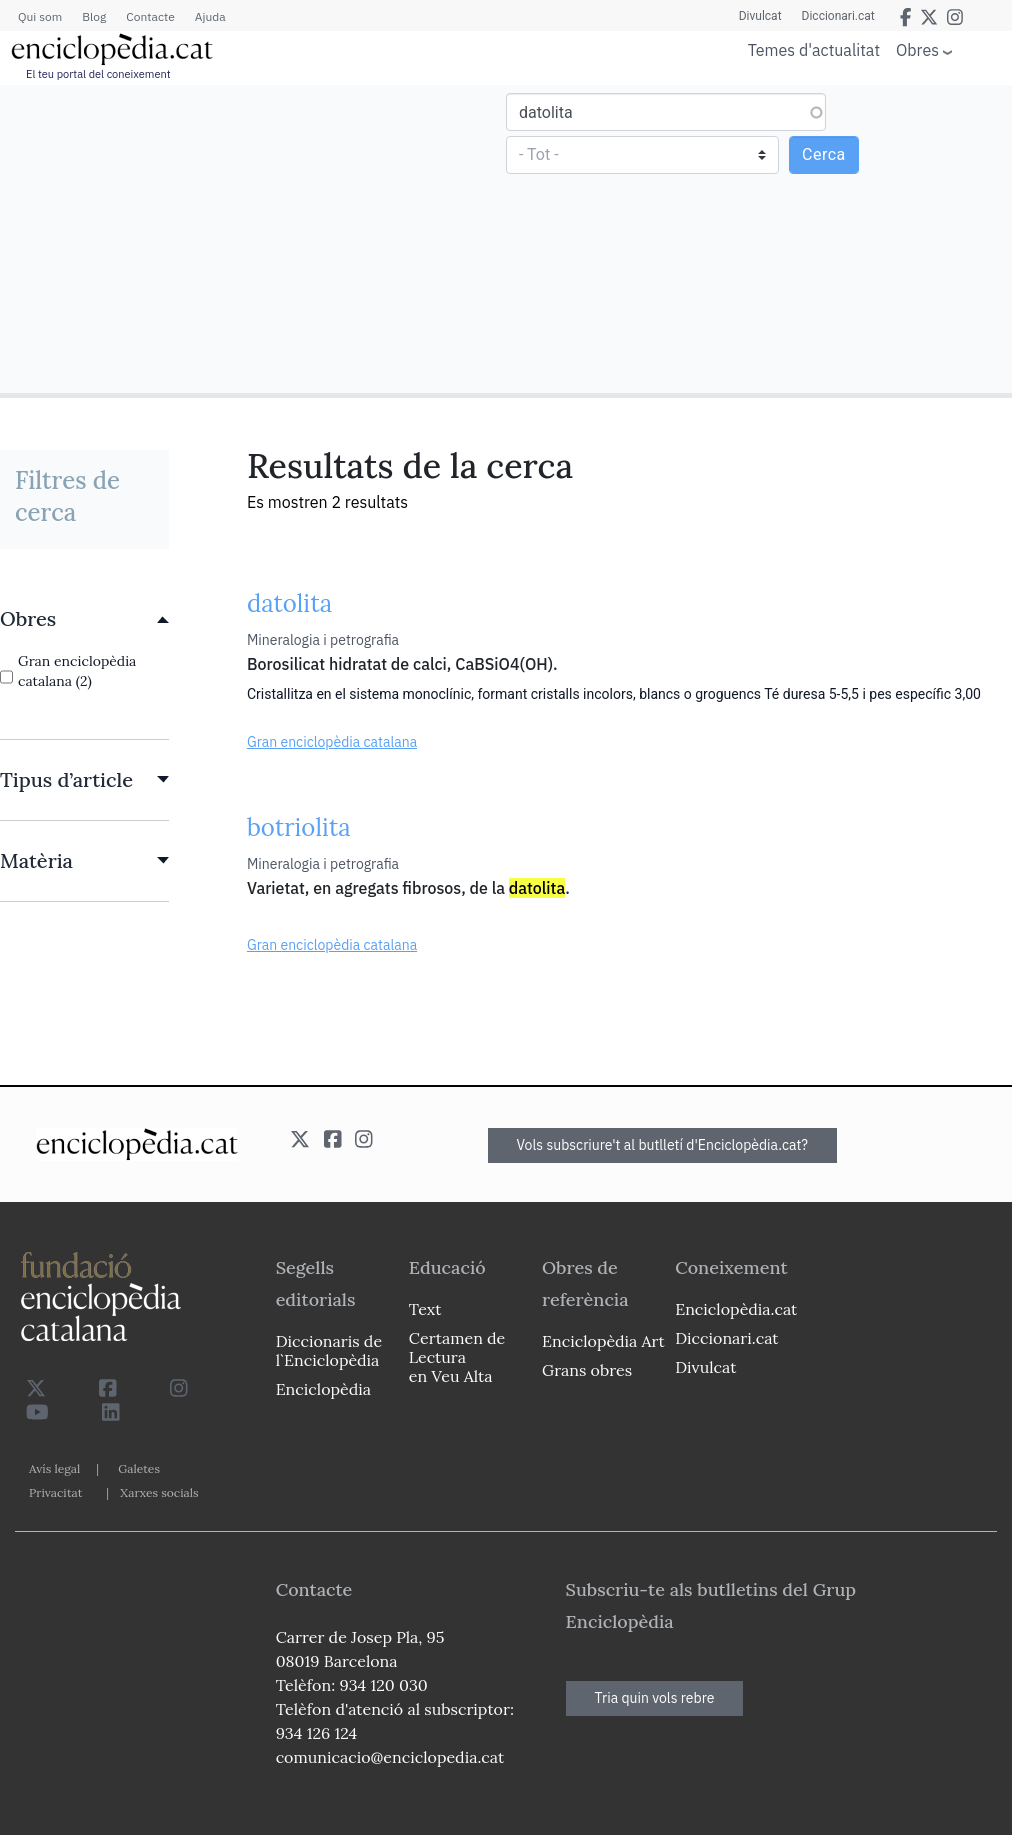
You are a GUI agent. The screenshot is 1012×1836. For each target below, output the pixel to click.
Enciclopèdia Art (603, 1341)
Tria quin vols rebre (655, 1698)
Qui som (40, 16)
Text (425, 1309)
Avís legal (54, 1468)
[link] (84, 619)
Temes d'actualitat (814, 50)
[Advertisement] (255, 238)
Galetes (139, 1468)
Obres (917, 49)
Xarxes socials (159, 1492)
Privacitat (55, 1492)
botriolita (299, 827)
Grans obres (587, 1370)
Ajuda (210, 16)
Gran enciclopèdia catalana (332, 742)
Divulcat (760, 16)
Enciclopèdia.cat (736, 1309)
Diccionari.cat (838, 16)
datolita (289, 603)
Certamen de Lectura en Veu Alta (457, 1357)
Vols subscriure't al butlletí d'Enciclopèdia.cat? (663, 1145)
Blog (94, 16)
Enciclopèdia (323, 1389)
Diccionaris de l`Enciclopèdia (329, 1350)
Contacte (150, 16)
